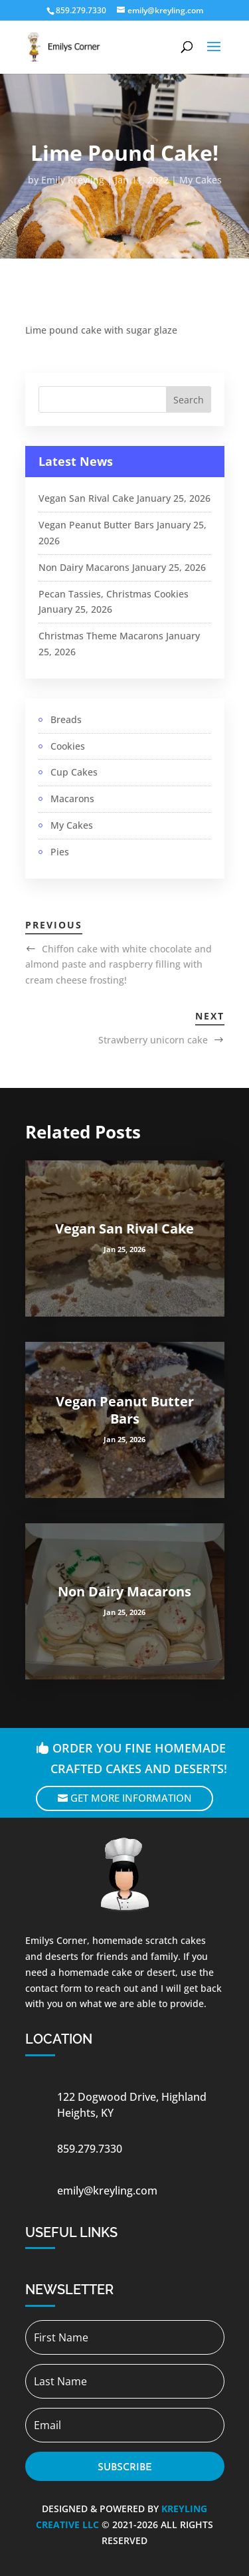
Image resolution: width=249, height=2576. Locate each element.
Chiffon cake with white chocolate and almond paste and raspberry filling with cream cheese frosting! (118, 964)
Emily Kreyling (72, 179)
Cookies (67, 746)
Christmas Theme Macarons (101, 635)
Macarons (72, 798)
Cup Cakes (74, 772)
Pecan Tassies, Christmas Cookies (114, 594)
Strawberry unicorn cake (153, 1039)
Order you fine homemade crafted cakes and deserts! (138, 1758)
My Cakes (200, 179)
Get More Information (131, 1797)
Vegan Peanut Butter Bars (96, 524)
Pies (59, 851)
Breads (66, 719)
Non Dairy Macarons (84, 567)
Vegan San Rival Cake (86, 498)
